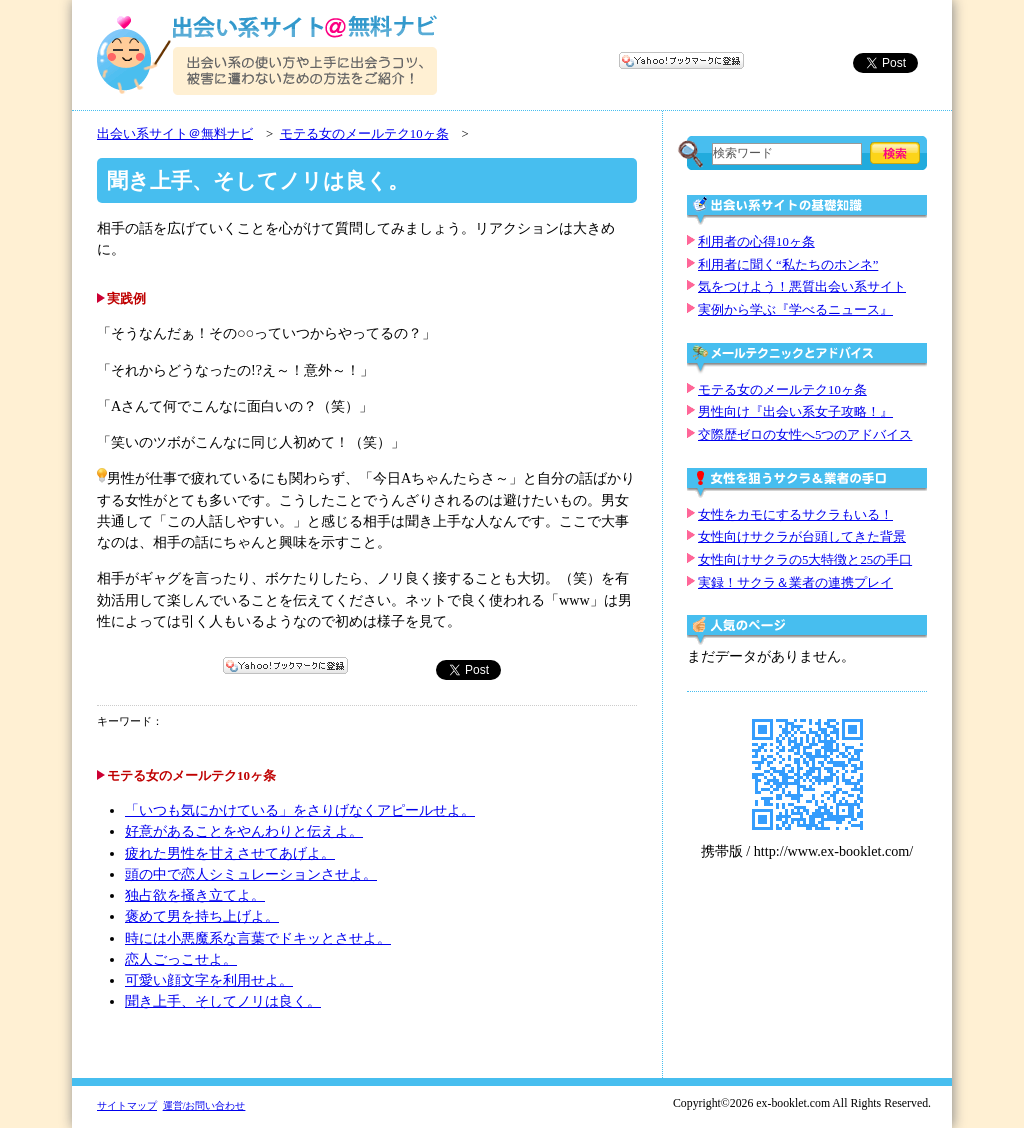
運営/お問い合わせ (204, 1105)
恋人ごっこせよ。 (181, 959)
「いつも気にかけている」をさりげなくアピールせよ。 (300, 810)
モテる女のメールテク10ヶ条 (364, 134)
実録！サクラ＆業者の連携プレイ (795, 583)
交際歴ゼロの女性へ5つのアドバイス (805, 435)
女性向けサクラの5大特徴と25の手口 (805, 560)
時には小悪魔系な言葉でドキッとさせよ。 (258, 938)
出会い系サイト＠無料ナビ (175, 134)
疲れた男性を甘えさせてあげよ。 (230, 853)
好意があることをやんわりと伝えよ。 (244, 831)
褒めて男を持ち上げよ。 (202, 916)
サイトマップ (127, 1105)
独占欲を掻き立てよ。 (195, 895)
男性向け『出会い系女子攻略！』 (795, 412)
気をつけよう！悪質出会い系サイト (802, 287)
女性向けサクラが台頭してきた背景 (802, 537)
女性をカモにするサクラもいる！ (795, 515)
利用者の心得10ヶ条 (756, 242)
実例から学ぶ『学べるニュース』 (795, 310)
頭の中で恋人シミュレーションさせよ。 (251, 874)
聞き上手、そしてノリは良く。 (223, 1001)
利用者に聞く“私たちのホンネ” (788, 265)
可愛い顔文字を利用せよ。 (209, 980)
